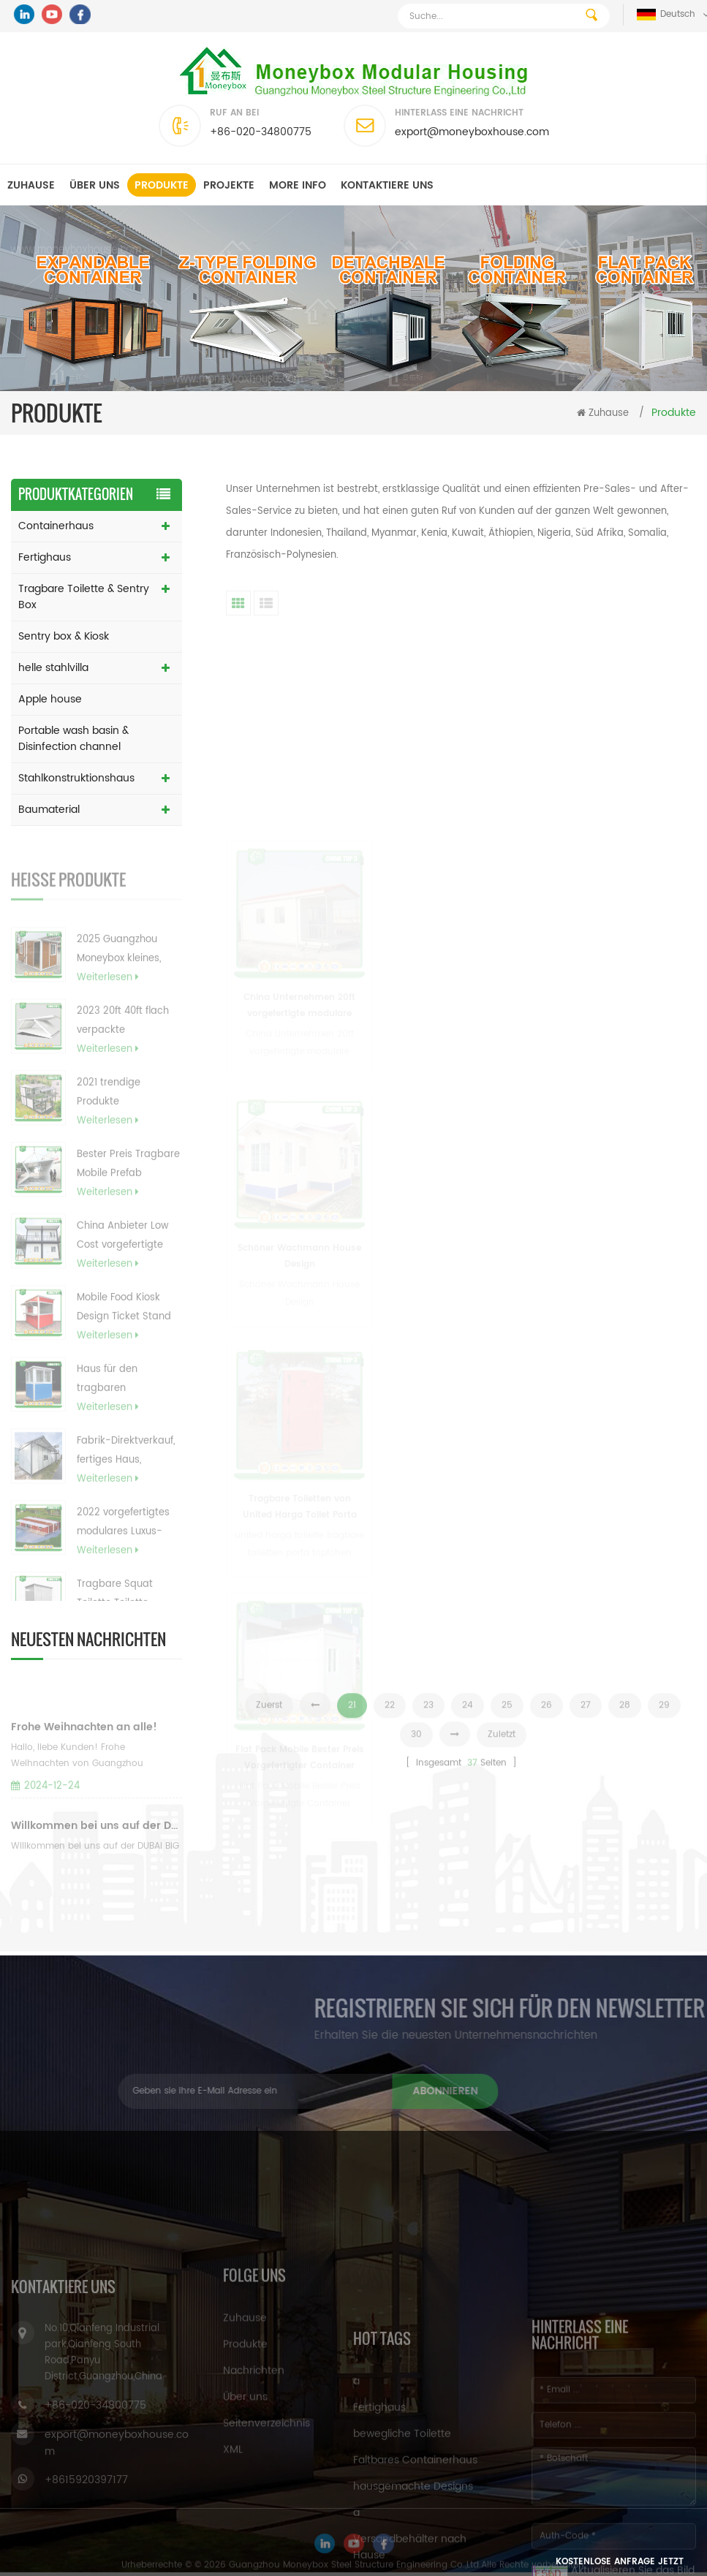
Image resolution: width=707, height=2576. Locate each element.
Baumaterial (49, 809)
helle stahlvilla (53, 667)
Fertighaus (44, 557)
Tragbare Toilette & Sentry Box (83, 596)
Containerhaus (56, 526)
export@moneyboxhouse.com (472, 132)
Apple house (50, 699)
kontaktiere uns (387, 185)
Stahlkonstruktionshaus (76, 778)
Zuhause (31, 185)
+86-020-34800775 (260, 132)
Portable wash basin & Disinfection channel (73, 738)
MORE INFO (297, 185)
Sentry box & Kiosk (63, 636)
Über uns (94, 185)
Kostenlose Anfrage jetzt (620, 2562)
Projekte (228, 185)
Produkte (162, 185)
